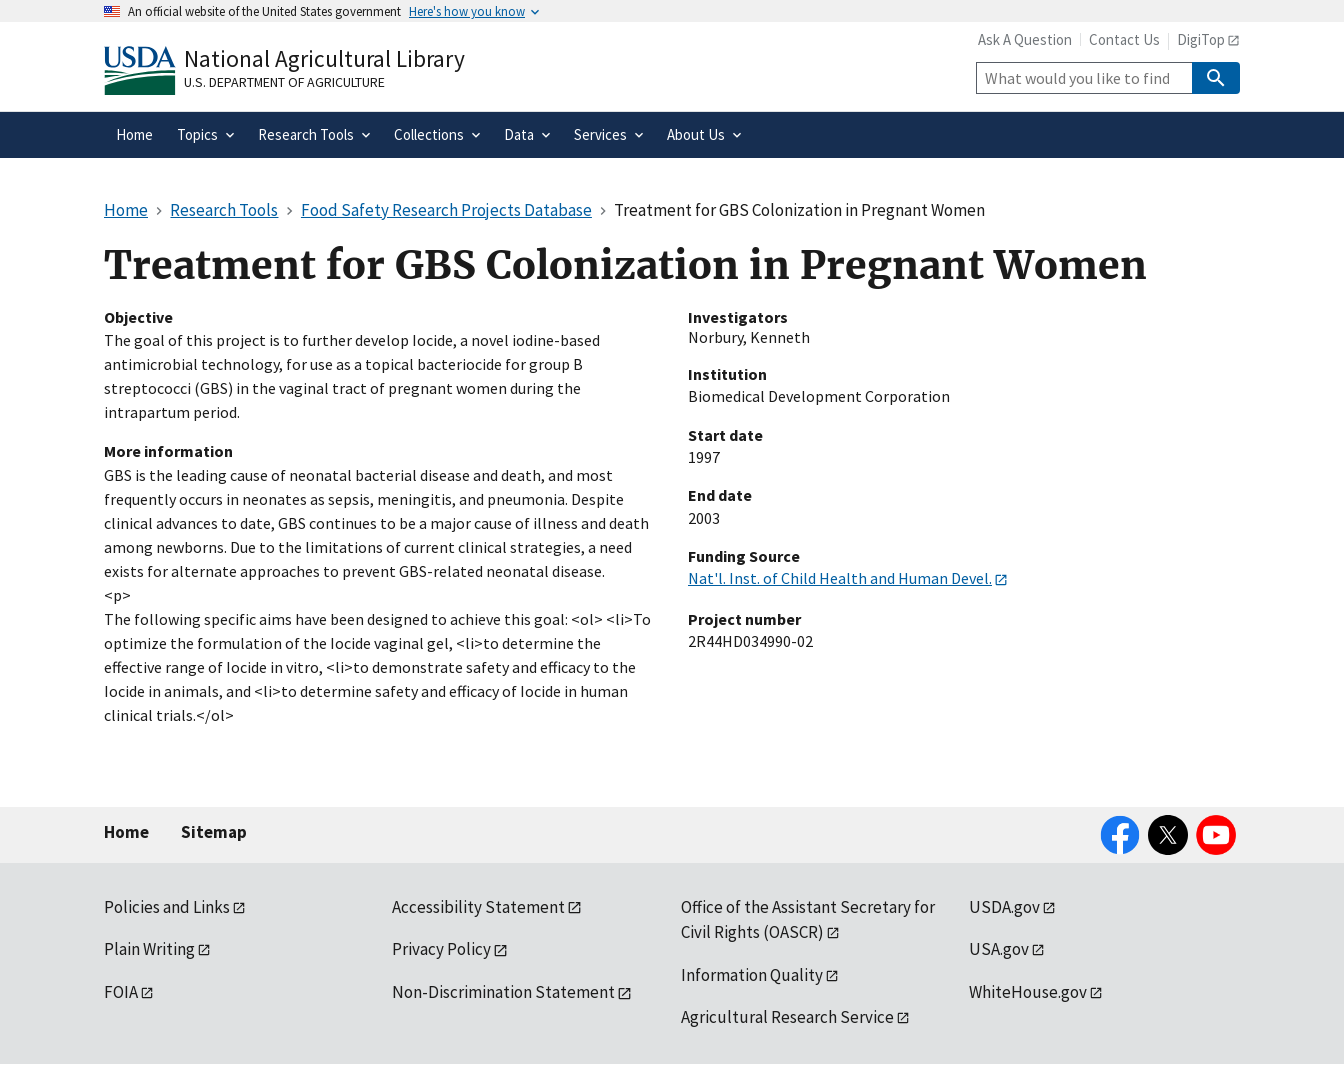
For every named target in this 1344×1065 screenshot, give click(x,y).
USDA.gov (1004, 907)
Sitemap (214, 832)
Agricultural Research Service (787, 1017)
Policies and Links (167, 907)
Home (126, 832)
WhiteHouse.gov (1028, 992)
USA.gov (999, 949)
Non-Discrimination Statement (503, 992)
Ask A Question (1025, 39)
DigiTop (1201, 39)
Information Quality (752, 975)
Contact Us (1124, 39)
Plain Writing (149, 949)
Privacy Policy (441, 949)
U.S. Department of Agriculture (284, 82)
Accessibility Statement (478, 907)
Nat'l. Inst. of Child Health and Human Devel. (840, 578)
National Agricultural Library (324, 58)
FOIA (121, 992)
